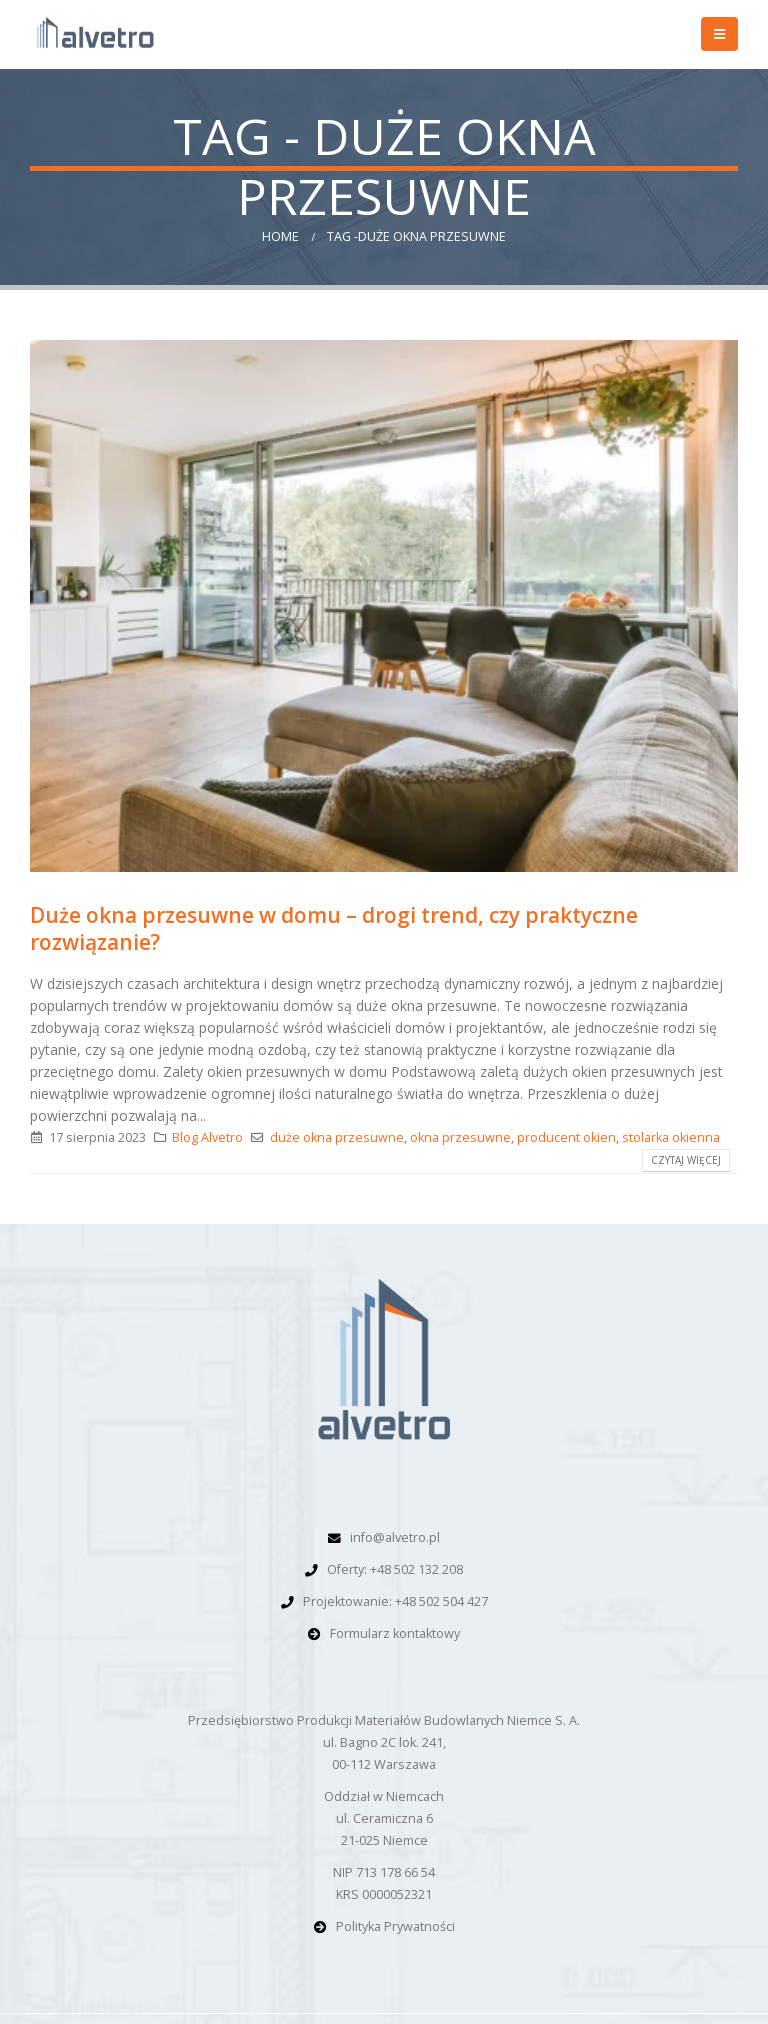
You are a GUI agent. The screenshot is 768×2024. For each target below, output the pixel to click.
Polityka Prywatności (395, 1926)
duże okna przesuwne (337, 1137)
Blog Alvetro (207, 1137)
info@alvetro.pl (395, 1537)
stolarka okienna (671, 1137)
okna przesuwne (460, 1137)
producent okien (566, 1137)
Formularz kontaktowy (395, 1633)
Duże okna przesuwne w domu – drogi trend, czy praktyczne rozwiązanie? (334, 928)
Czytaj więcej (686, 1160)
